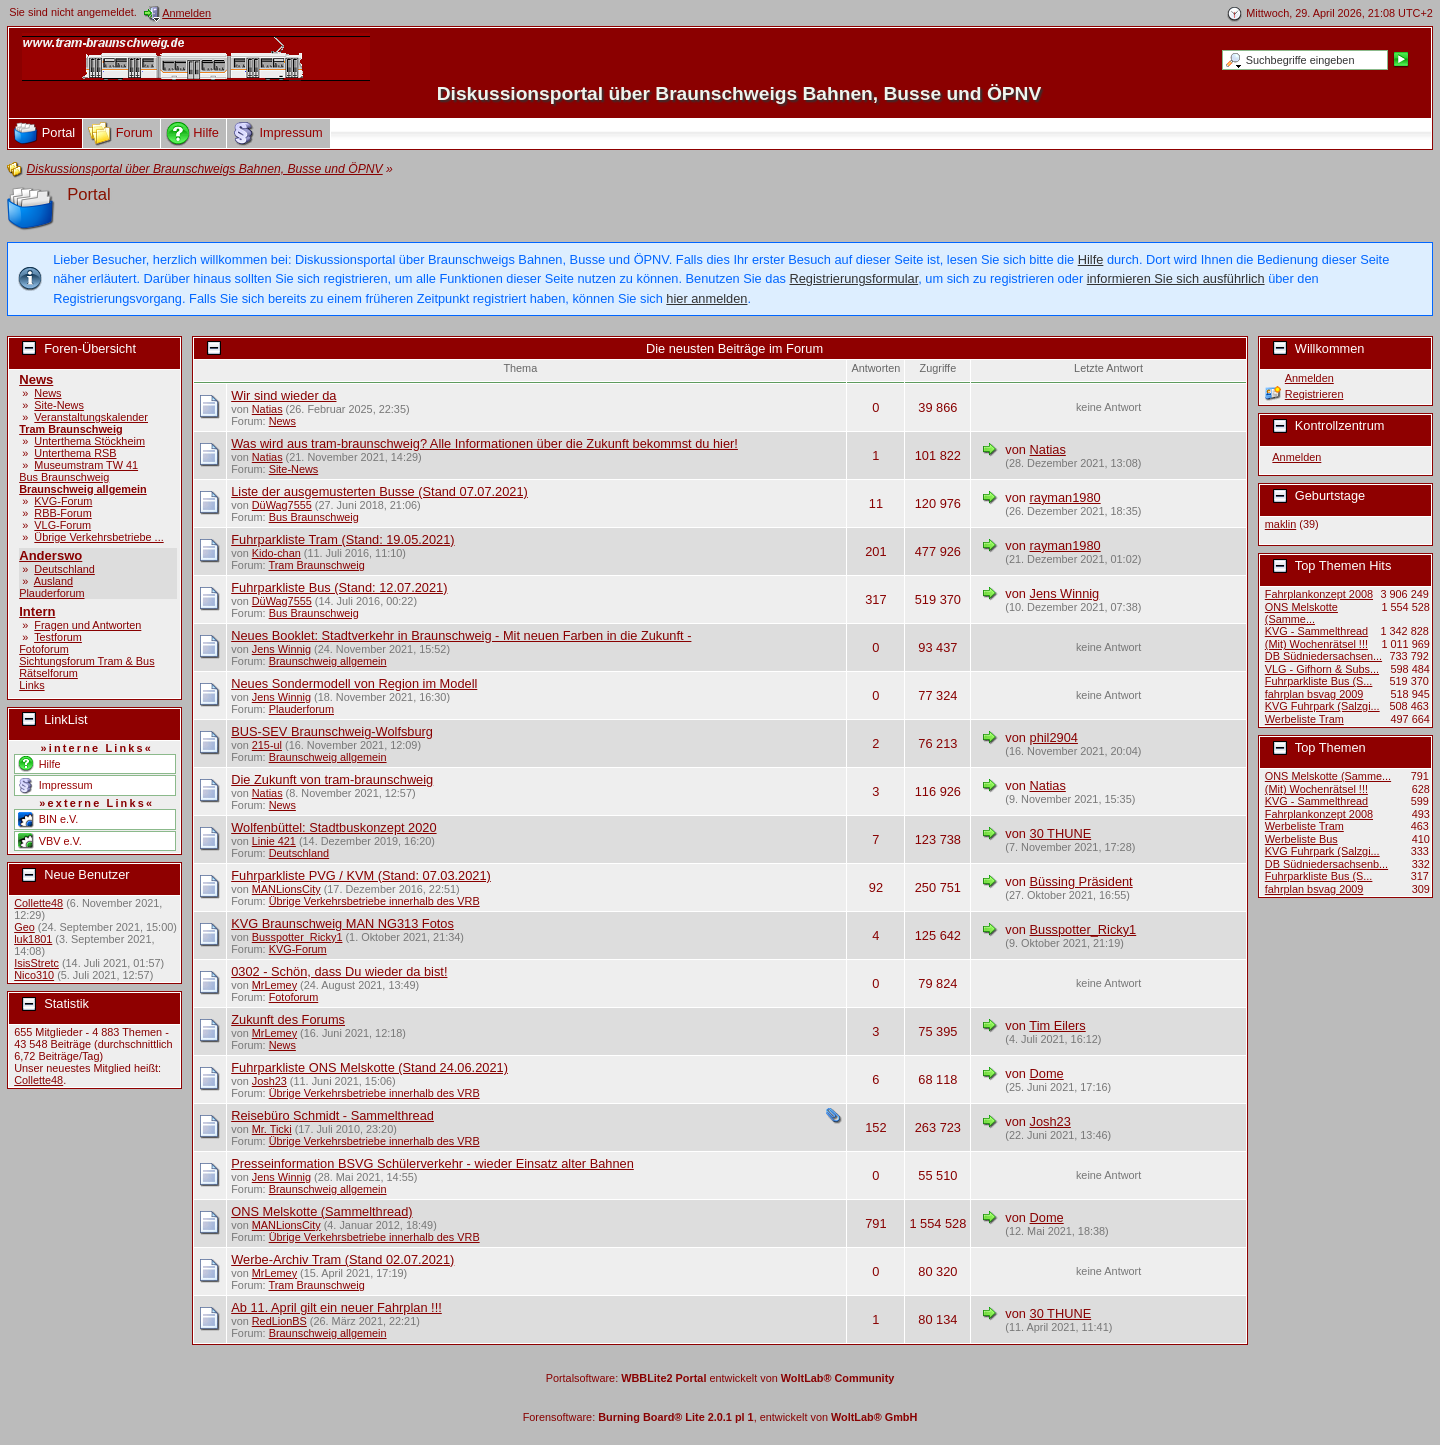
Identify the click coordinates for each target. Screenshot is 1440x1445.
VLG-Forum (62, 525)
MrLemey (274, 985)
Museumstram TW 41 (86, 465)
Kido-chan (276, 553)
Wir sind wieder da (283, 395)
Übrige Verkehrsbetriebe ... (98, 537)
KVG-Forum (63, 501)
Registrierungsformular (853, 278)
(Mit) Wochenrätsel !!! (1316, 644)
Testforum (58, 637)
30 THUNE (1061, 833)
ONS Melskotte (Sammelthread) (321, 1211)
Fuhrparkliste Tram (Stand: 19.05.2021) (342, 539)
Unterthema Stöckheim (89, 441)
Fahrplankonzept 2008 (1319, 594)
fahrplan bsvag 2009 (1314, 694)
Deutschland (64, 569)
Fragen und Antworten (87, 625)
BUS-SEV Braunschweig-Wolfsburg (332, 731)
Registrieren (1314, 394)
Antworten (875, 368)
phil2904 (1054, 737)
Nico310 (34, 975)
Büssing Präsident (1081, 881)
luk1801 (33, 939)
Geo (24, 927)
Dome (1047, 1073)
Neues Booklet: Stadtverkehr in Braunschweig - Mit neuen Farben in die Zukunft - (461, 635)
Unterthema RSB (75, 453)
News (36, 379)
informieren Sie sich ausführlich (1176, 278)
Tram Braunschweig (70, 429)
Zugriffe (938, 368)
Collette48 (38, 903)
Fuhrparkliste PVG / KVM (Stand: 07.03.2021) (361, 875)
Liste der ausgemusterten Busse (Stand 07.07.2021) (379, 491)
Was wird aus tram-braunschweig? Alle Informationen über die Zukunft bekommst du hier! (484, 443)
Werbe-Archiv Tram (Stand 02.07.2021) (342, 1259)
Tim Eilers (1057, 1025)
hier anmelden (706, 298)
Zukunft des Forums (288, 1019)
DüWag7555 (282, 505)
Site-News (59, 405)
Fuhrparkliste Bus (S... (1319, 681)
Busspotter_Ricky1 (297, 937)
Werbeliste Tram (1304, 719)
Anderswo (50, 555)
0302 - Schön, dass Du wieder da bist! (339, 971)
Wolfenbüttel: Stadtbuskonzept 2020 (333, 827)
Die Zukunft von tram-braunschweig (332, 779)
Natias (267, 409)
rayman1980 (1065, 497)
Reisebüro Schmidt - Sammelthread (332, 1115)
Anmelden (1309, 378)
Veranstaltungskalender (91, 417)
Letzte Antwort (1108, 368)
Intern (37, 611)
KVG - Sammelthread (1316, 631)
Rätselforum (48, 673)
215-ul (267, 745)
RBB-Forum (62, 513)
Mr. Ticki (272, 1129)
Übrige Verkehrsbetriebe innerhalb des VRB (374, 901)
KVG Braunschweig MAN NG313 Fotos (342, 923)
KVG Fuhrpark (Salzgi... (1322, 706)
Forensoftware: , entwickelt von (720, 1417)
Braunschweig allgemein (83, 489)
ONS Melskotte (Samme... (1301, 613)
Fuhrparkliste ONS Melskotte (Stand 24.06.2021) (369, 1067)
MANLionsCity (286, 889)
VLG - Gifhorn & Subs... (1322, 669)
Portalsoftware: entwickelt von (720, 1378)
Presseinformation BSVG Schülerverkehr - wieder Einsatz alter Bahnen (432, 1163)
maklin (1280, 524)
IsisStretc (36, 963)
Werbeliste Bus (1301, 839)
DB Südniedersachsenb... (1326, 864)
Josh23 (269, 1081)
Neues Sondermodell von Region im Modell (354, 683)
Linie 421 (274, 841)
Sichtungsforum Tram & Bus (86, 661)
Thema (520, 368)
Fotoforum (44, 649)
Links (31, 685)
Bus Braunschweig (64, 477)
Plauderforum (51, 593)
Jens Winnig (1065, 593)
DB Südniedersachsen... (1323, 656)
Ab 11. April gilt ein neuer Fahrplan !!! (336, 1307)
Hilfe (1091, 259)
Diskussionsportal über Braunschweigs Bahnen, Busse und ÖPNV (739, 93)
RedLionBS (279, 1321)
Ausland (53, 581)
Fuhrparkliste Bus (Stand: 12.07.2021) (339, 587)
